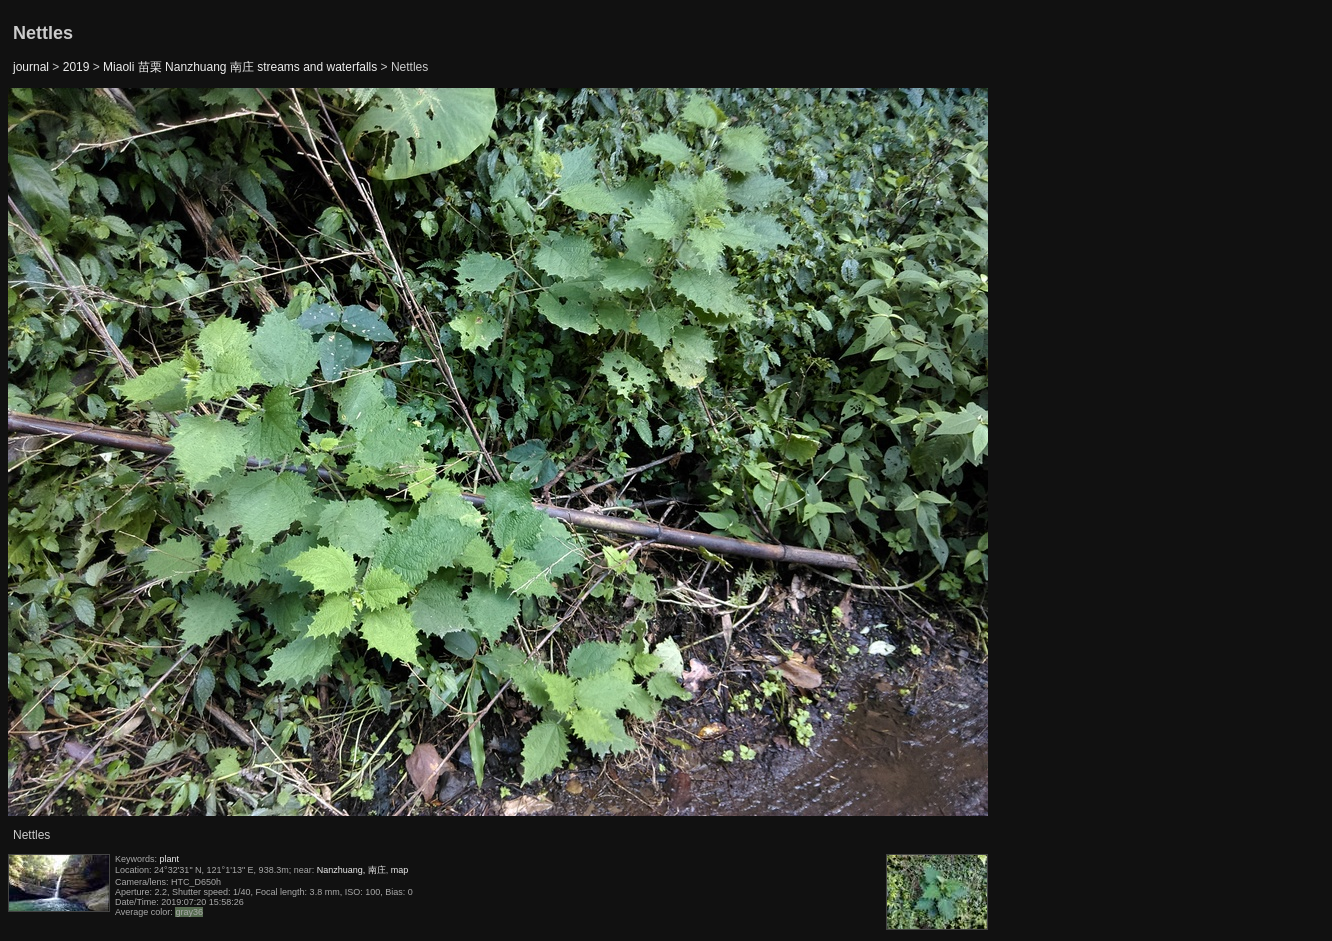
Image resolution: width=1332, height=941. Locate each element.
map (400, 870)
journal (31, 67)
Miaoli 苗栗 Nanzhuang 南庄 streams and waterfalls (240, 67)
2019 (76, 67)
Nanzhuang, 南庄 (351, 870)
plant (170, 859)
